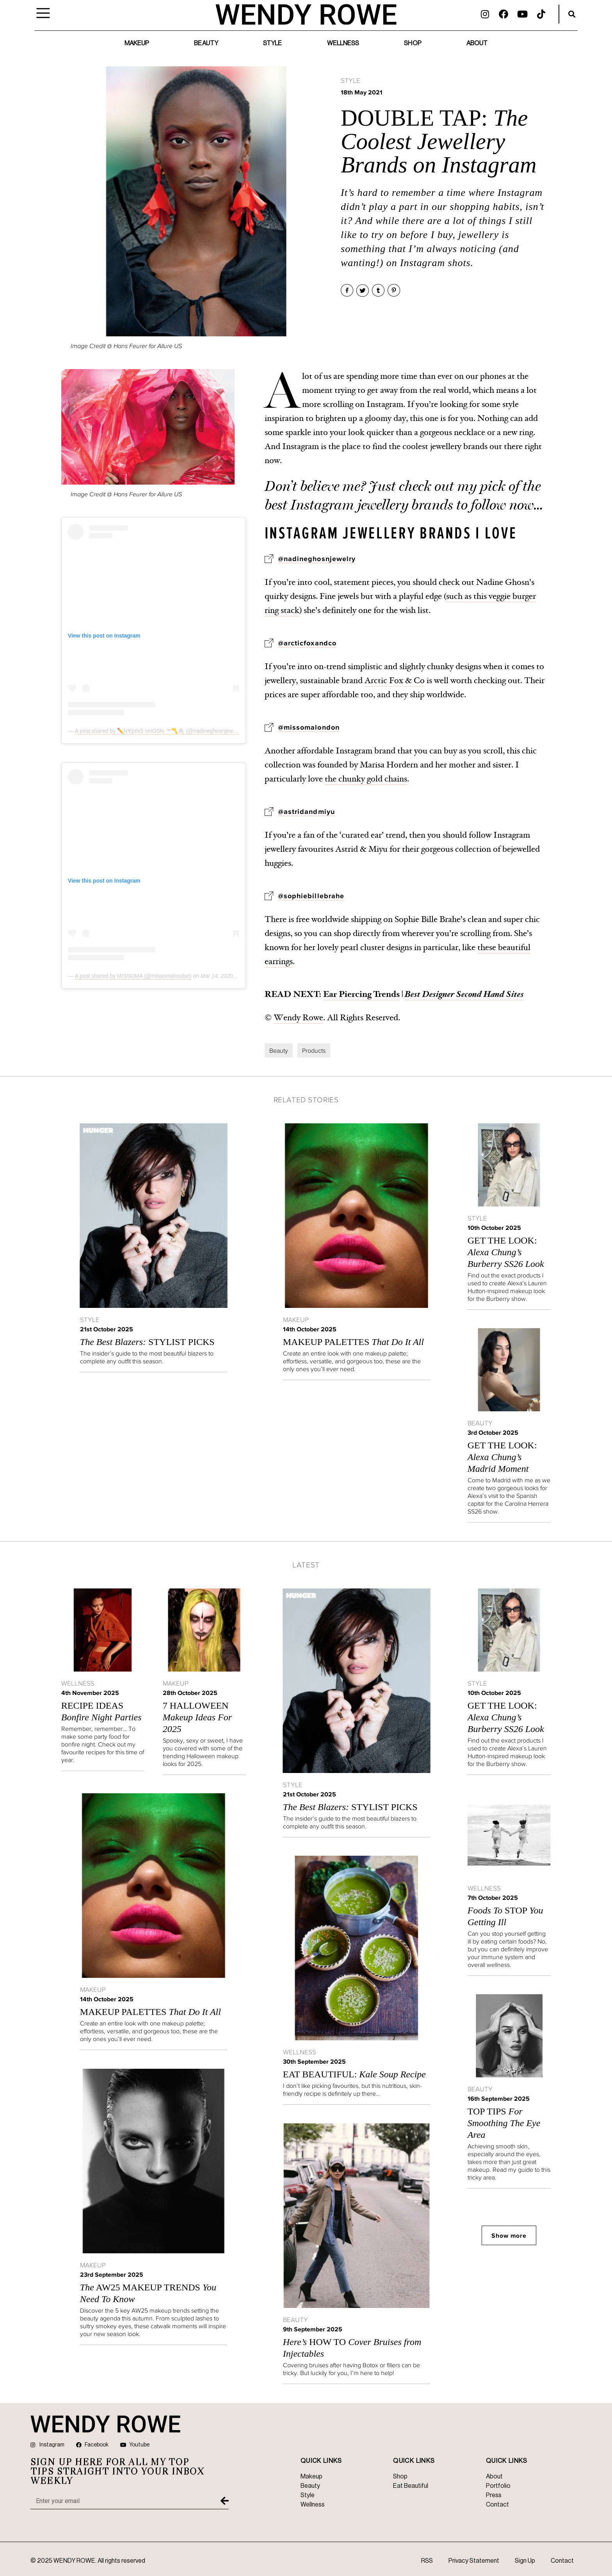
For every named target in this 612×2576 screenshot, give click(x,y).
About (477, 43)
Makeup (137, 43)
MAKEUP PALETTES (353, 1342)
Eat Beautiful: (354, 2074)
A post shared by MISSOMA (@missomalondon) (133, 976)
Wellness (343, 43)
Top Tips (504, 2123)
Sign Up (525, 2561)
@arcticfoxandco (307, 643)
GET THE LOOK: (506, 1252)
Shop (412, 43)
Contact (562, 2561)
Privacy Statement (473, 2561)
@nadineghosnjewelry (317, 559)
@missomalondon (309, 727)
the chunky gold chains (366, 778)
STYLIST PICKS (147, 1342)
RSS (427, 2561)
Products (314, 1050)
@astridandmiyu (306, 811)
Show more (509, 2235)
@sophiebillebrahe (311, 896)
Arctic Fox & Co (395, 680)
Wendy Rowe (298, 1017)
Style (272, 43)
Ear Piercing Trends (361, 994)
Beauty (206, 43)
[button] (572, 14)
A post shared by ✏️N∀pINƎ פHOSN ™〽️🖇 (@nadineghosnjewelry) (159, 731)
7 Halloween (197, 1717)
